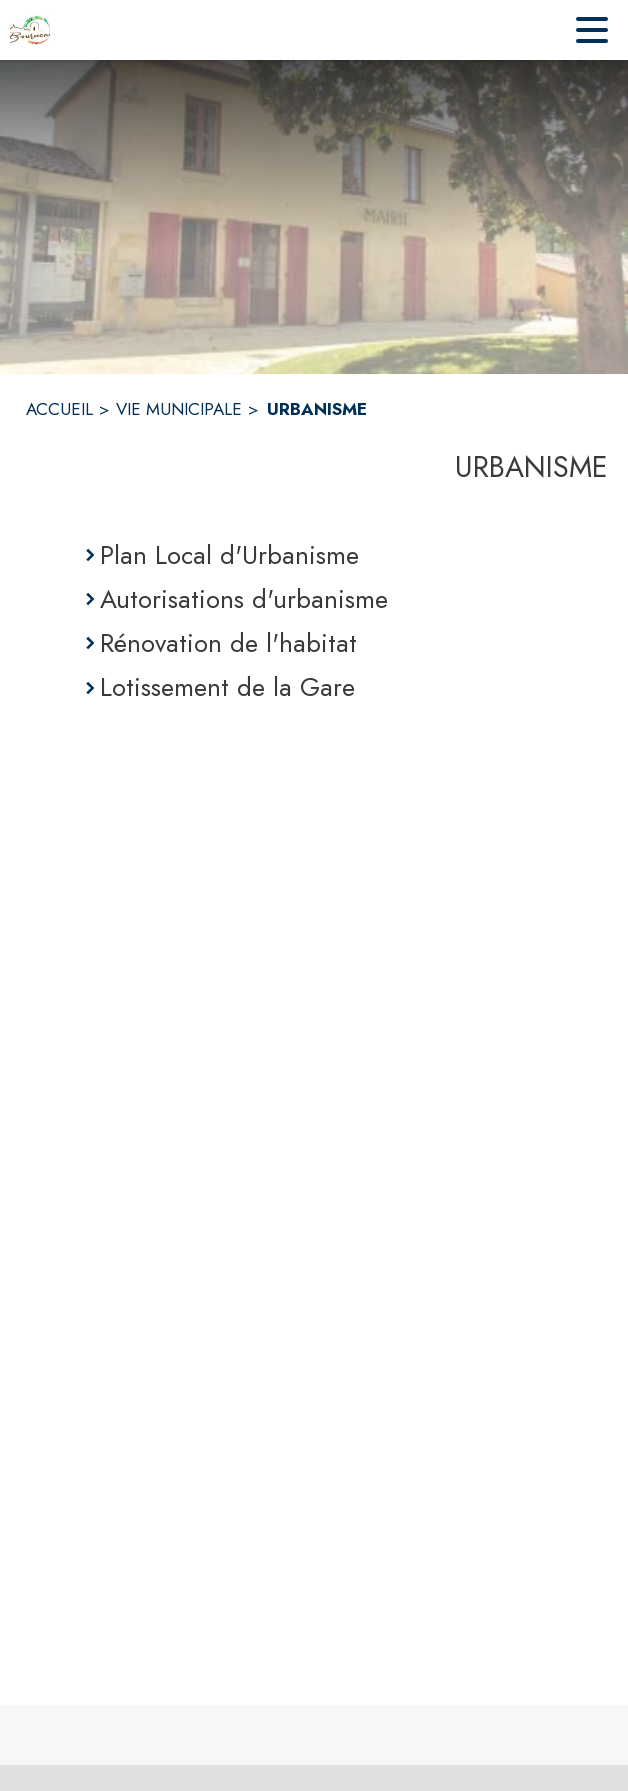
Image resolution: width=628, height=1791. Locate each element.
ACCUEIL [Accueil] (59, 409)
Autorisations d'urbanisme (244, 599)
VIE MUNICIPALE (179, 409)
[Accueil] (30, 30)
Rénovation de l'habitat (228, 643)
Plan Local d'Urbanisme (229, 555)
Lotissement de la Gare (227, 687)
